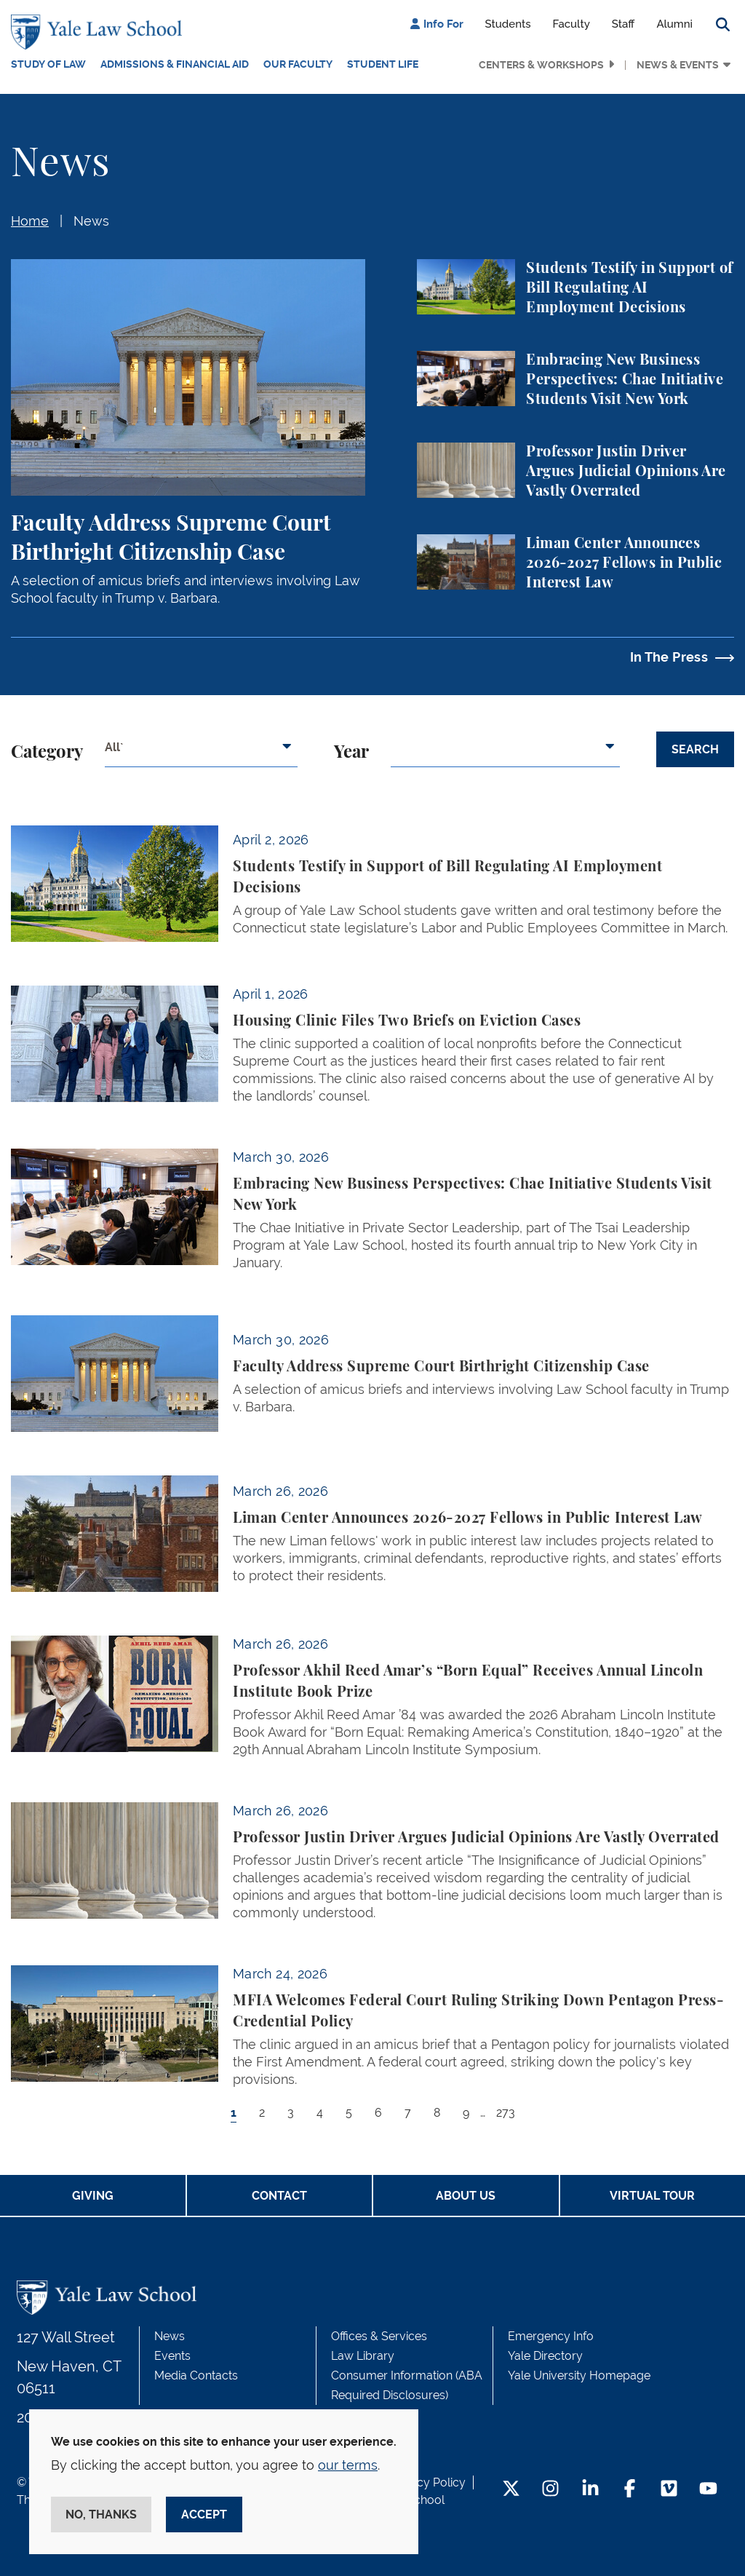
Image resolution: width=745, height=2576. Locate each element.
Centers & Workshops (541, 65)
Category (47, 752)
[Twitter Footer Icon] (511, 2489)
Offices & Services (379, 2336)
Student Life (382, 64)
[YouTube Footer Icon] (708, 2489)
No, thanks (101, 2514)
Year (351, 752)
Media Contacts (196, 2375)
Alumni (674, 24)
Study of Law (48, 64)
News (91, 221)
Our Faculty (297, 64)
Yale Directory (545, 2356)
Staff (623, 24)
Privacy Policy (428, 2482)
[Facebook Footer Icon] (630, 2489)
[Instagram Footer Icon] (550, 2489)
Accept (204, 2514)
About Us (465, 2196)
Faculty (571, 24)
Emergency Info (551, 2336)
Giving (92, 2196)
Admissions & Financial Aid (174, 64)
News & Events (678, 65)
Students (508, 24)
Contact (279, 2196)
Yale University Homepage (579, 2375)
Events (172, 2356)
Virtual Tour (652, 2196)
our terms (348, 2465)
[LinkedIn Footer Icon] (590, 2489)
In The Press (669, 657)
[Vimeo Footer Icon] (669, 2489)
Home (30, 221)
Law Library (362, 2356)
